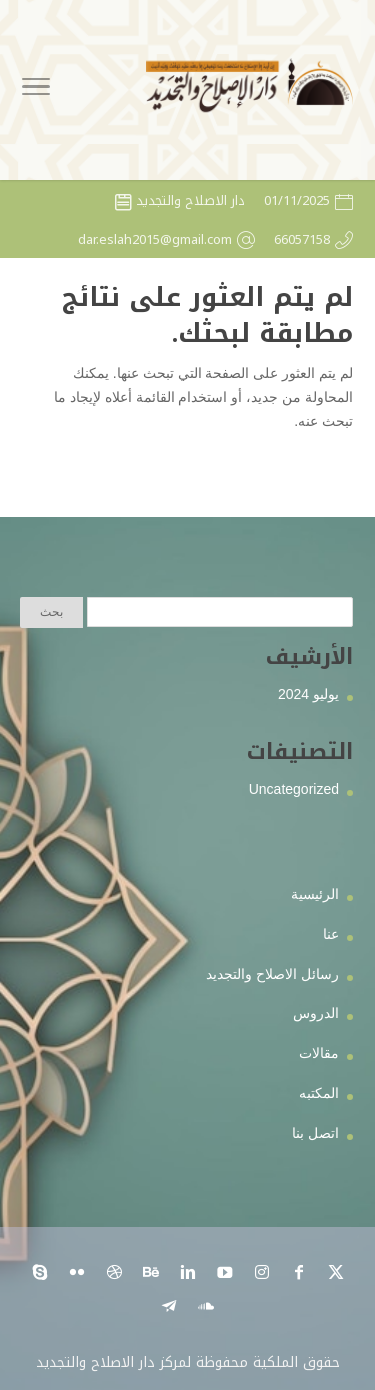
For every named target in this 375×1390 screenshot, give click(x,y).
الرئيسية (315, 894)
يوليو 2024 (308, 694)
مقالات (319, 1053)
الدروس (316, 1013)
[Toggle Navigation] (36, 90)
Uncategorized (294, 789)
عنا (331, 934)
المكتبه (319, 1093)
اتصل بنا (315, 1133)
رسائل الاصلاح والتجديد (272, 974)
